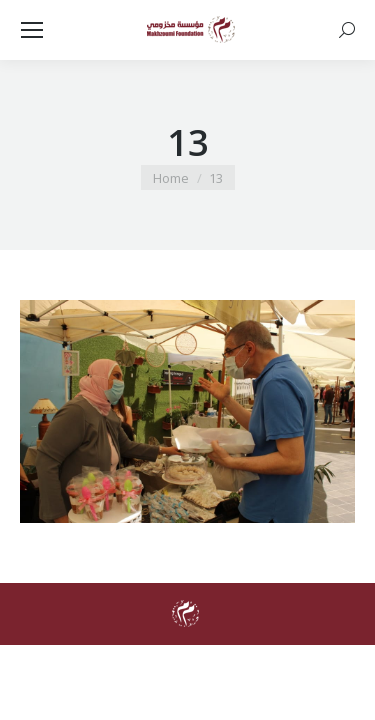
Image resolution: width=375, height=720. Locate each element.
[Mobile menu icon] (32, 30)
